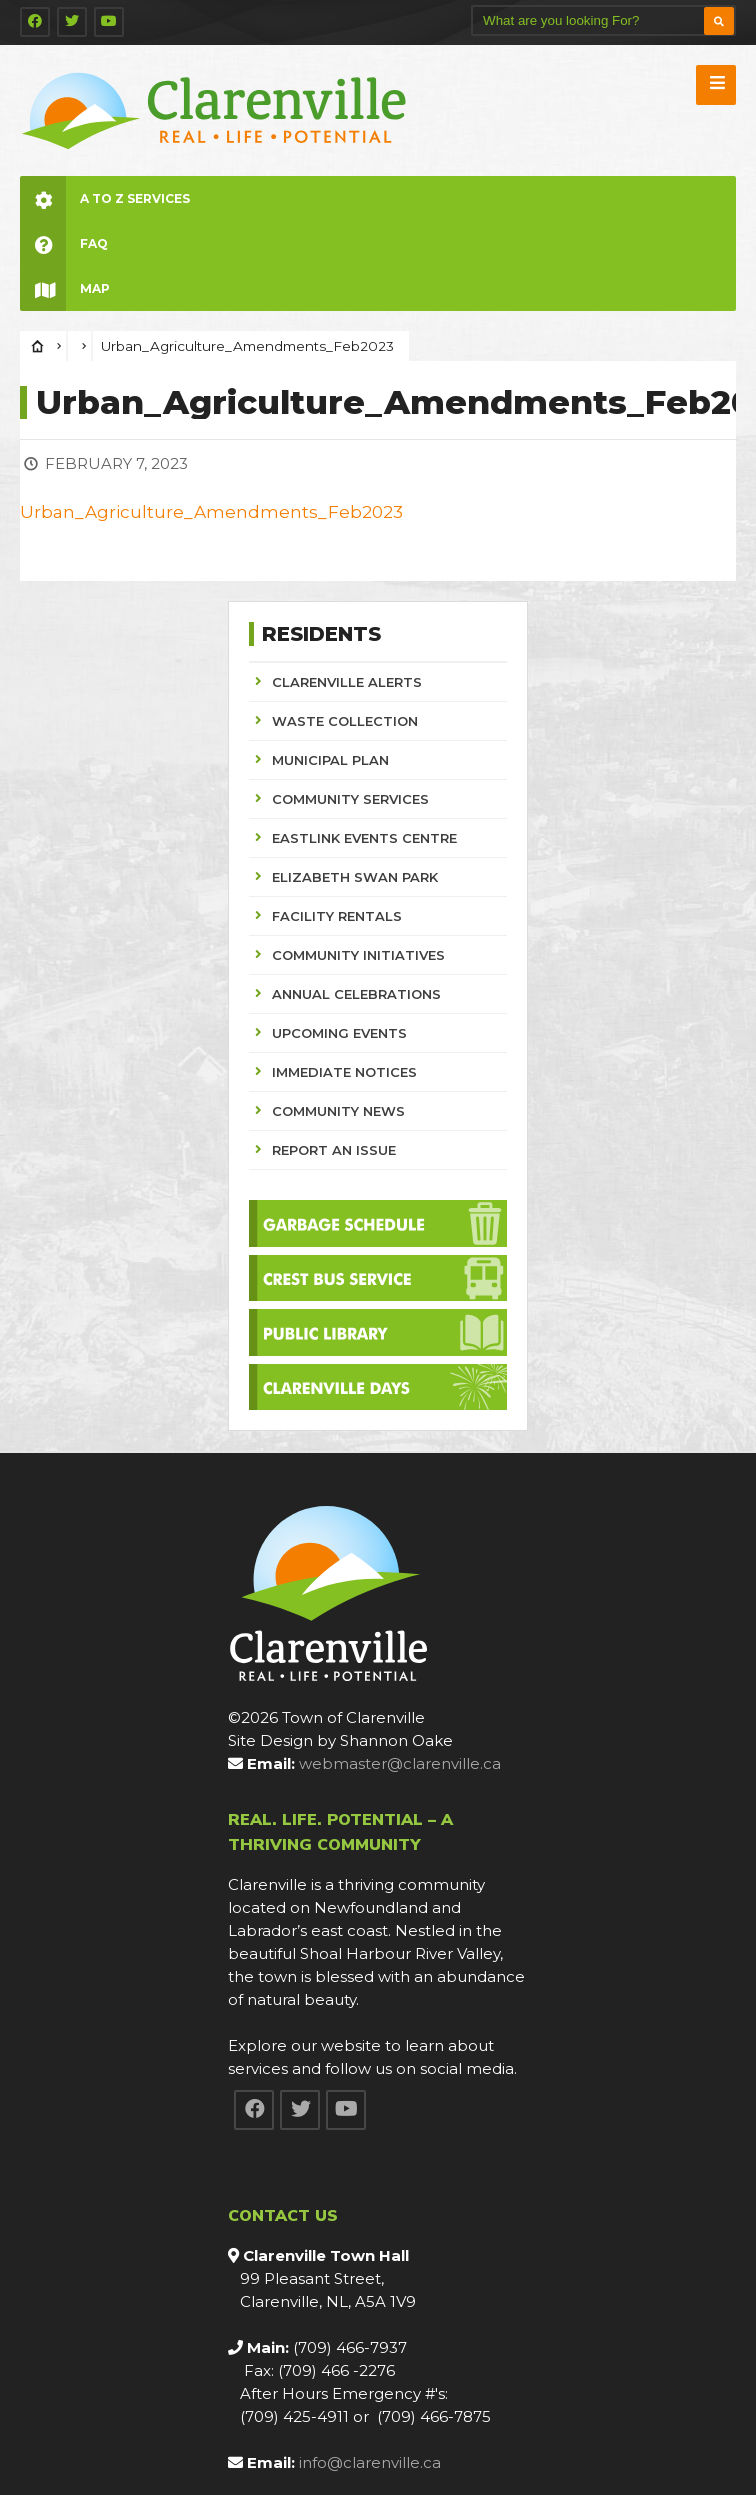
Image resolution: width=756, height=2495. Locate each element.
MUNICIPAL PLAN (330, 760)
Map (65, 288)
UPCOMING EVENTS (339, 1033)
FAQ (64, 243)
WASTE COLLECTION (345, 721)
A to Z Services (105, 198)
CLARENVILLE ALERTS (347, 682)
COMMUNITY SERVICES (350, 799)
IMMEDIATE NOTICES (344, 1072)
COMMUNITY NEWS (338, 1111)
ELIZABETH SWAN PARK (355, 877)
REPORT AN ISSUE (334, 1150)
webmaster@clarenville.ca (400, 1763)
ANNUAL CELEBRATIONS (356, 994)
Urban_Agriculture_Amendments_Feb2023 (211, 512)
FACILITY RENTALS (337, 916)
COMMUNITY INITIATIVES (358, 955)
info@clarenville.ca (370, 2462)
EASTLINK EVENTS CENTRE (364, 838)
